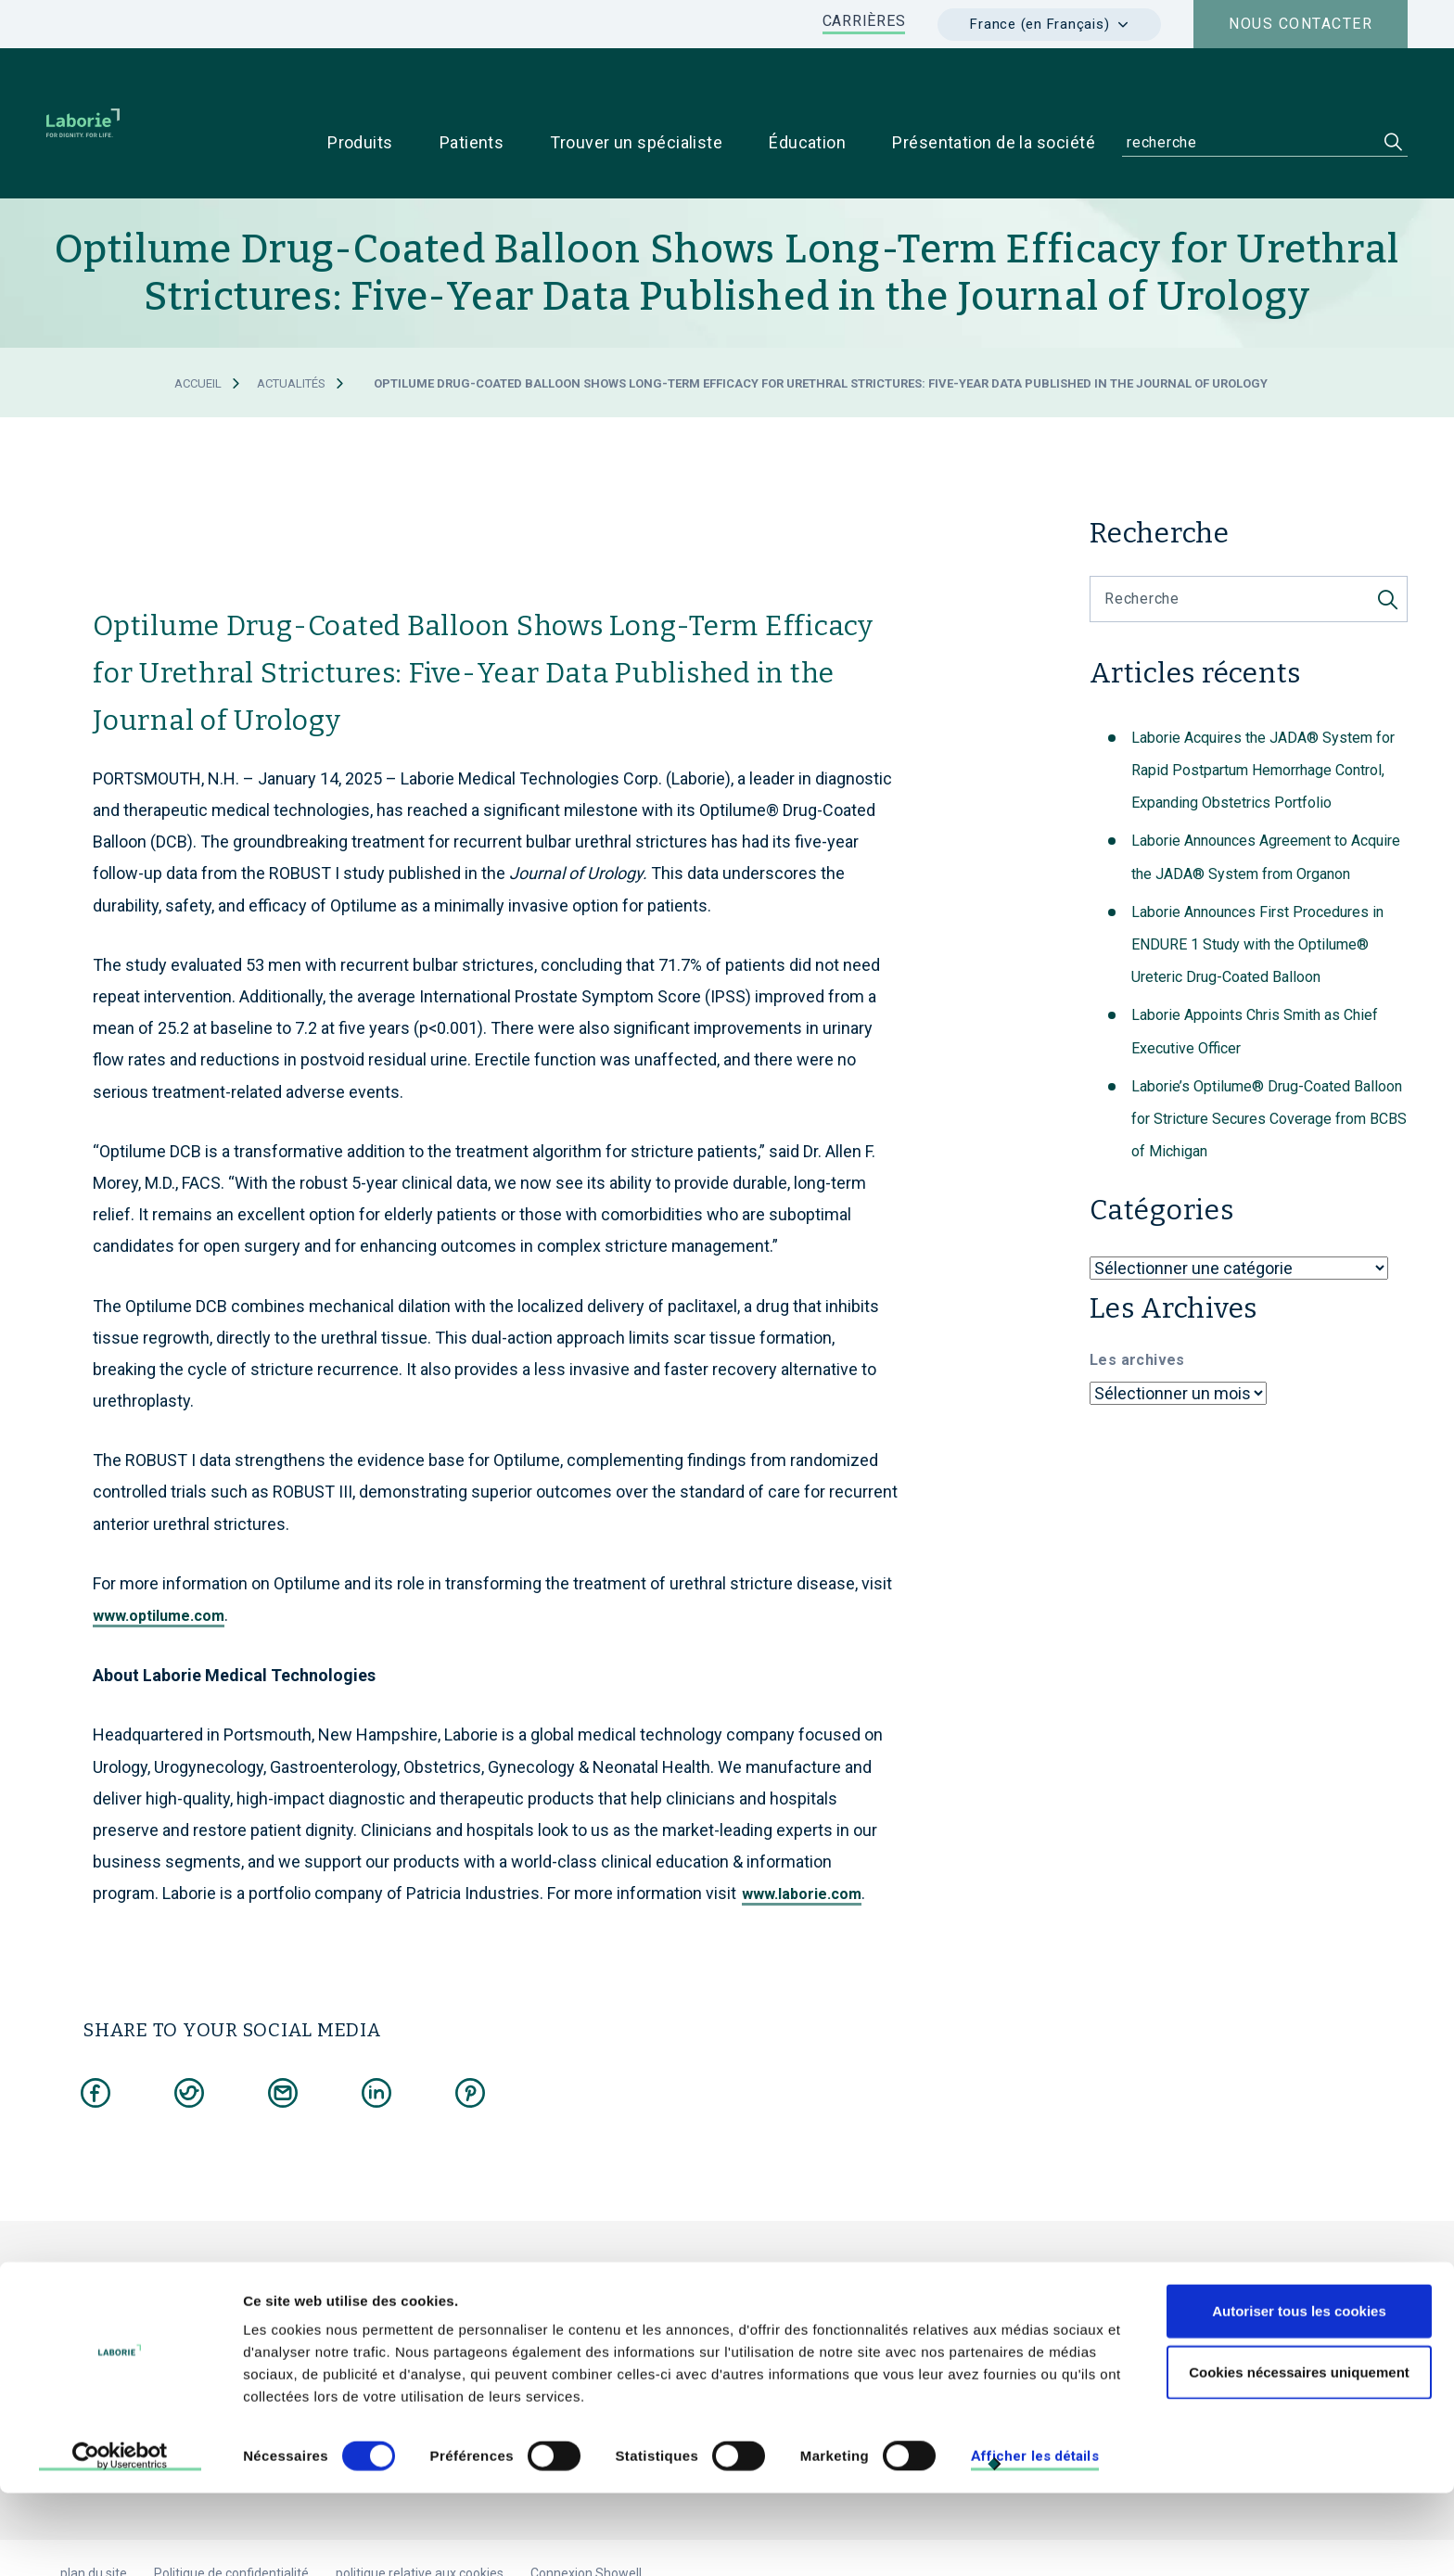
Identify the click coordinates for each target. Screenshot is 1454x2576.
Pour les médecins (1038, 2282)
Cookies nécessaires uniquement (1299, 2455)
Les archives (1137, 1301)
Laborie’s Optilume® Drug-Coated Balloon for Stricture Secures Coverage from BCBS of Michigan (1269, 1060)
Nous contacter (1300, 23)
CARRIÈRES (864, 21)
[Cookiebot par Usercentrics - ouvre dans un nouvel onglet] (120, 2540)
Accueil (198, 325)
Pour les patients (1178, 2282)
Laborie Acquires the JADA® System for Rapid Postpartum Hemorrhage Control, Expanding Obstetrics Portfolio (1263, 711)
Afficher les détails (1035, 2539)
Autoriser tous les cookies (1299, 2394)
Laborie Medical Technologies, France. (535, 2241)
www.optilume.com (158, 1557)
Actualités (291, 325)
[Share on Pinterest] (470, 2031)
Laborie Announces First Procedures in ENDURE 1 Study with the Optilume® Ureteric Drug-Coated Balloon (1257, 886)
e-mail (544, 2314)
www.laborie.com (801, 1835)
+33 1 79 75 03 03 (424, 2314)
